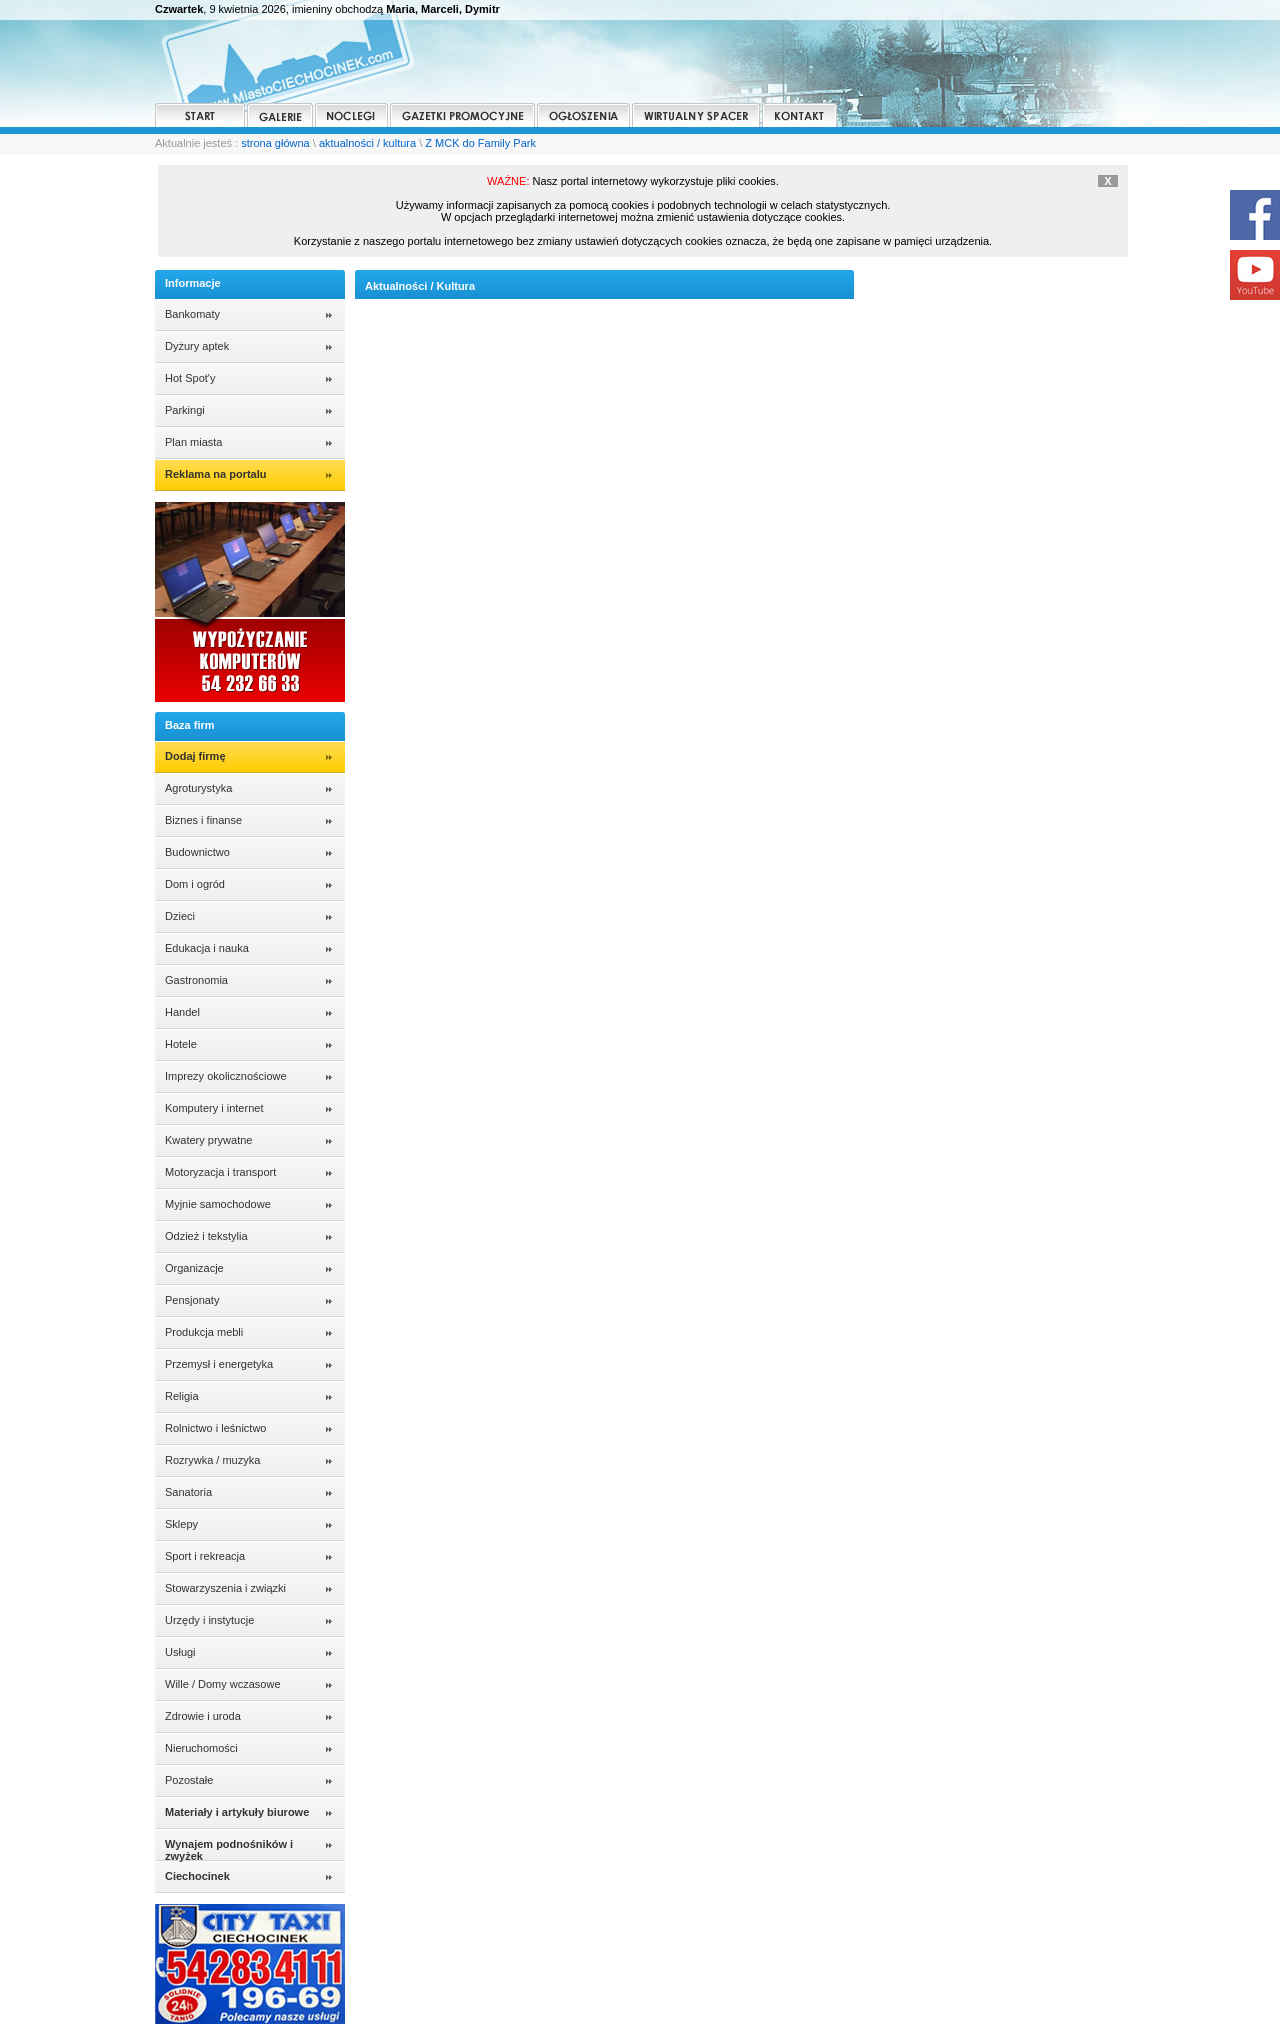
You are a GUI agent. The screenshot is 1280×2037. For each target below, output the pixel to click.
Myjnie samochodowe (218, 1204)
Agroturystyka (198, 788)
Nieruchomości (201, 1748)
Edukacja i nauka (207, 948)
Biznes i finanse (203, 820)
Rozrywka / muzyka (212, 1460)
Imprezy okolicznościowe (226, 1076)
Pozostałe (189, 1780)
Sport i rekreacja (205, 1556)
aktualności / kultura (367, 143)
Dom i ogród (195, 884)
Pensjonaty (192, 1300)
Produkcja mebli (204, 1332)
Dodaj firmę (195, 756)
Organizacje (194, 1268)
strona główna (275, 143)
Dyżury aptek (197, 346)
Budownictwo (197, 852)
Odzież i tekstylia (206, 1236)
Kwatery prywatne (208, 1140)
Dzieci (180, 916)
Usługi (180, 1652)
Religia (182, 1396)
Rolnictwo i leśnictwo (215, 1428)
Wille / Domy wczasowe (223, 1684)
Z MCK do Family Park (480, 143)
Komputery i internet (214, 1108)
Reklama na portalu (215, 474)
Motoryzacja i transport (220, 1172)
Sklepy (181, 1524)
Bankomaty (192, 314)
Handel (182, 1012)
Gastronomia (196, 980)
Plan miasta (193, 442)
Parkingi (185, 410)
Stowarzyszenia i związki (225, 1588)
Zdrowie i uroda (203, 1716)
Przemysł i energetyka (219, 1364)
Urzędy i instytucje (209, 1620)
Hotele (181, 1044)
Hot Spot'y (190, 378)
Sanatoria (188, 1492)
